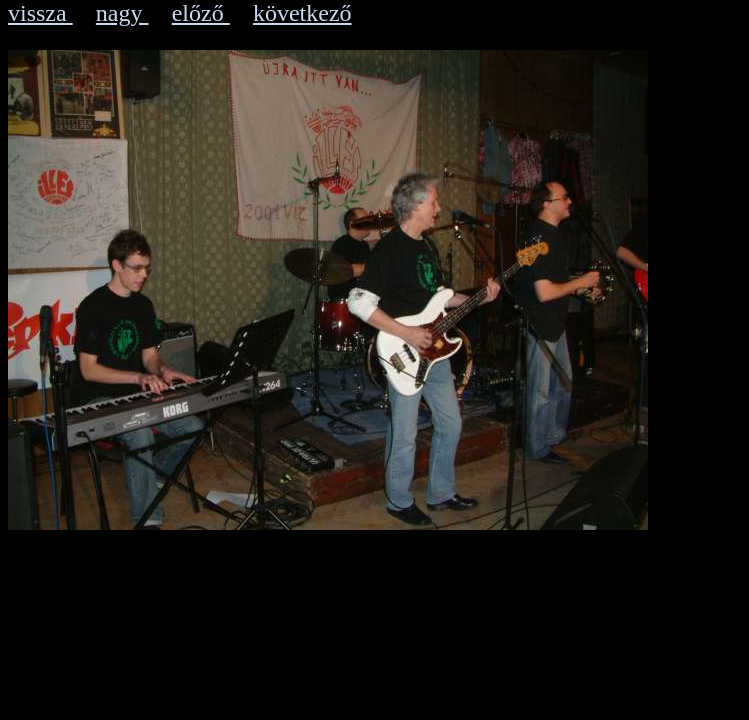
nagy (122, 13)
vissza (40, 13)
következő (302, 13)
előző (201, 13)
